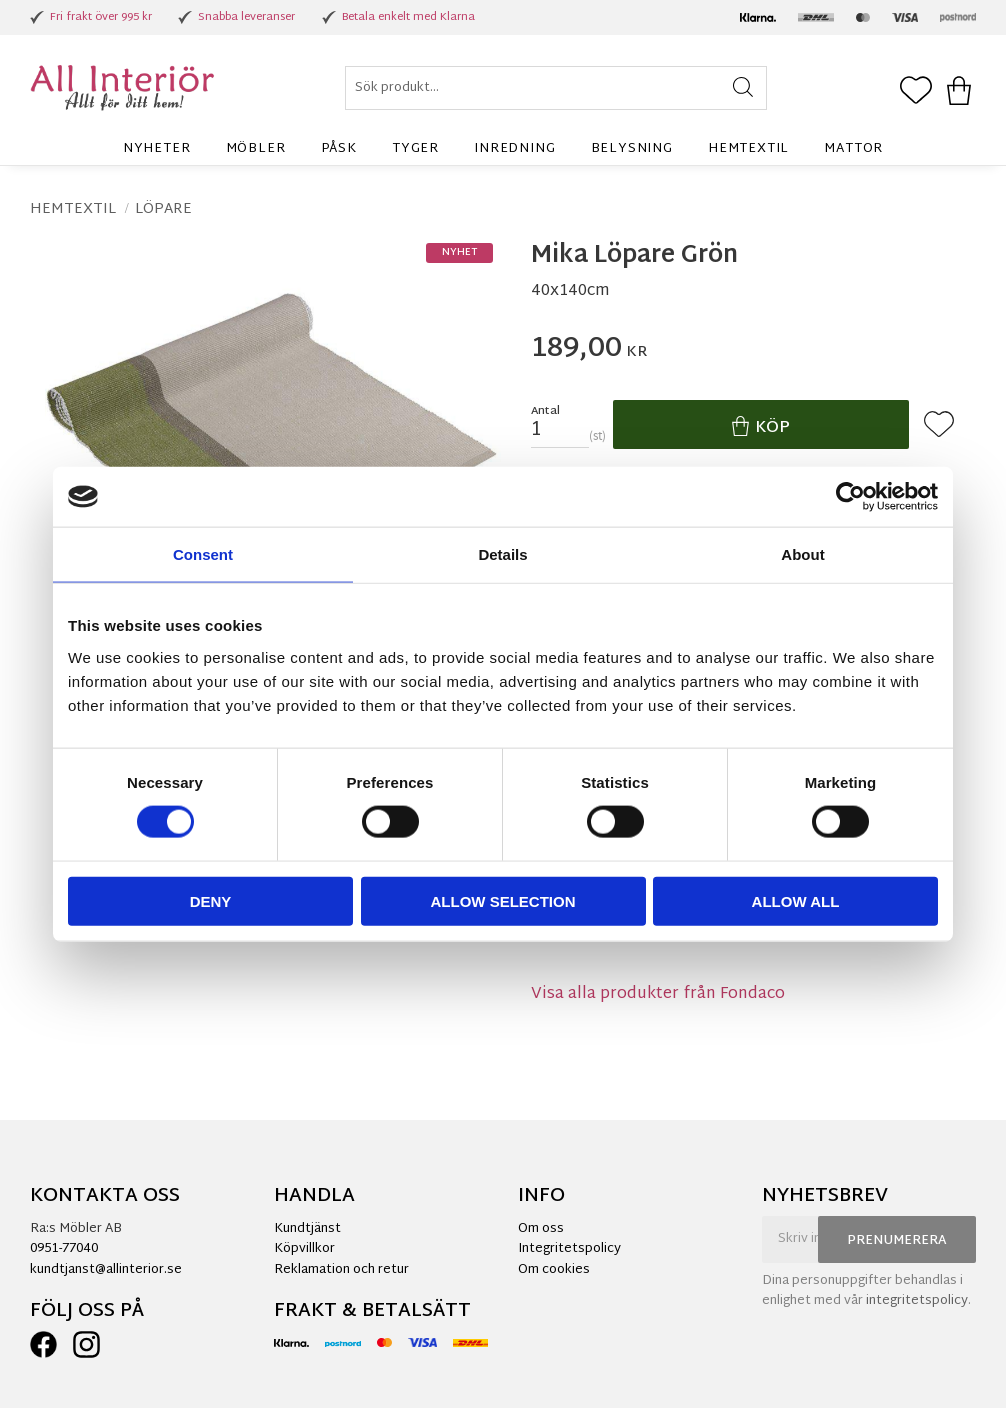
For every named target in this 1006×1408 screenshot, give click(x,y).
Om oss (541, 1229)
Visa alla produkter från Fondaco (658, 994)
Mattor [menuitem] (853, 149)
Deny (211, 900)
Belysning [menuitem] (632, 149)
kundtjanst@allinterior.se (106, 1270)
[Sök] (742, 88)
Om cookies (554, 1270)
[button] (916, 92)
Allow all (796, 900)
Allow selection (503, 900)
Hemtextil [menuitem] (748, 149)
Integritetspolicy (569, 1249)
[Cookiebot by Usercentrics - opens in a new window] (850, 497)
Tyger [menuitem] (415, 149)
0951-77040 (64, 1249)
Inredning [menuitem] (514, 149)
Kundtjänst (307, 1229)
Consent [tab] (203, 554)
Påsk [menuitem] (339, 149)
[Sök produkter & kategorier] (556, 88)
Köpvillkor (304, 1249)
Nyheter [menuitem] (157, 149)
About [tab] (802, 554)
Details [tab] (502, 554)
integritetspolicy (917, 1301)
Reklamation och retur (341, 1270)
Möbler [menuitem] (256, 149)
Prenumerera (897, 1241)
